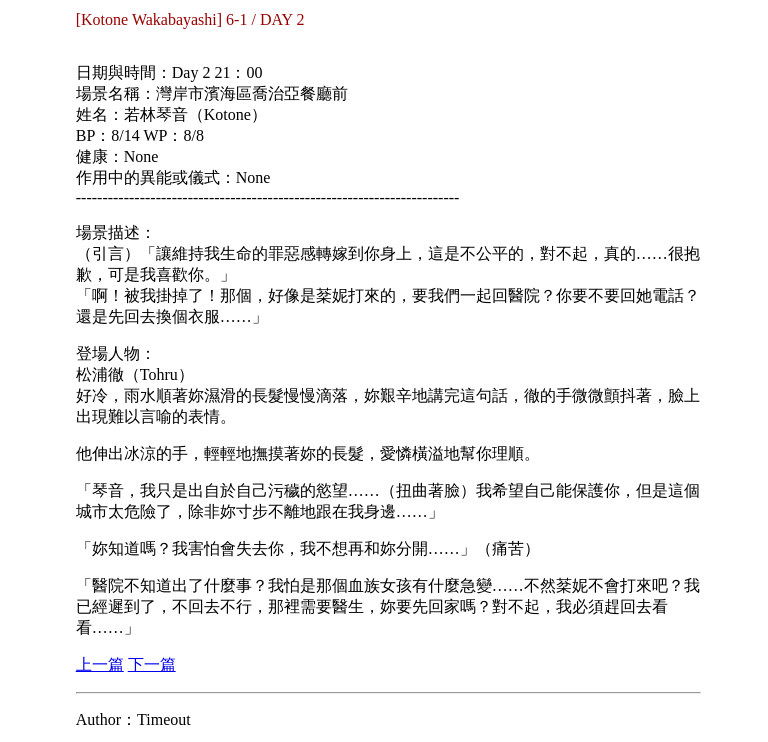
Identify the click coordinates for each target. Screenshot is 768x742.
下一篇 (152, 664)
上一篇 (100, 664)
